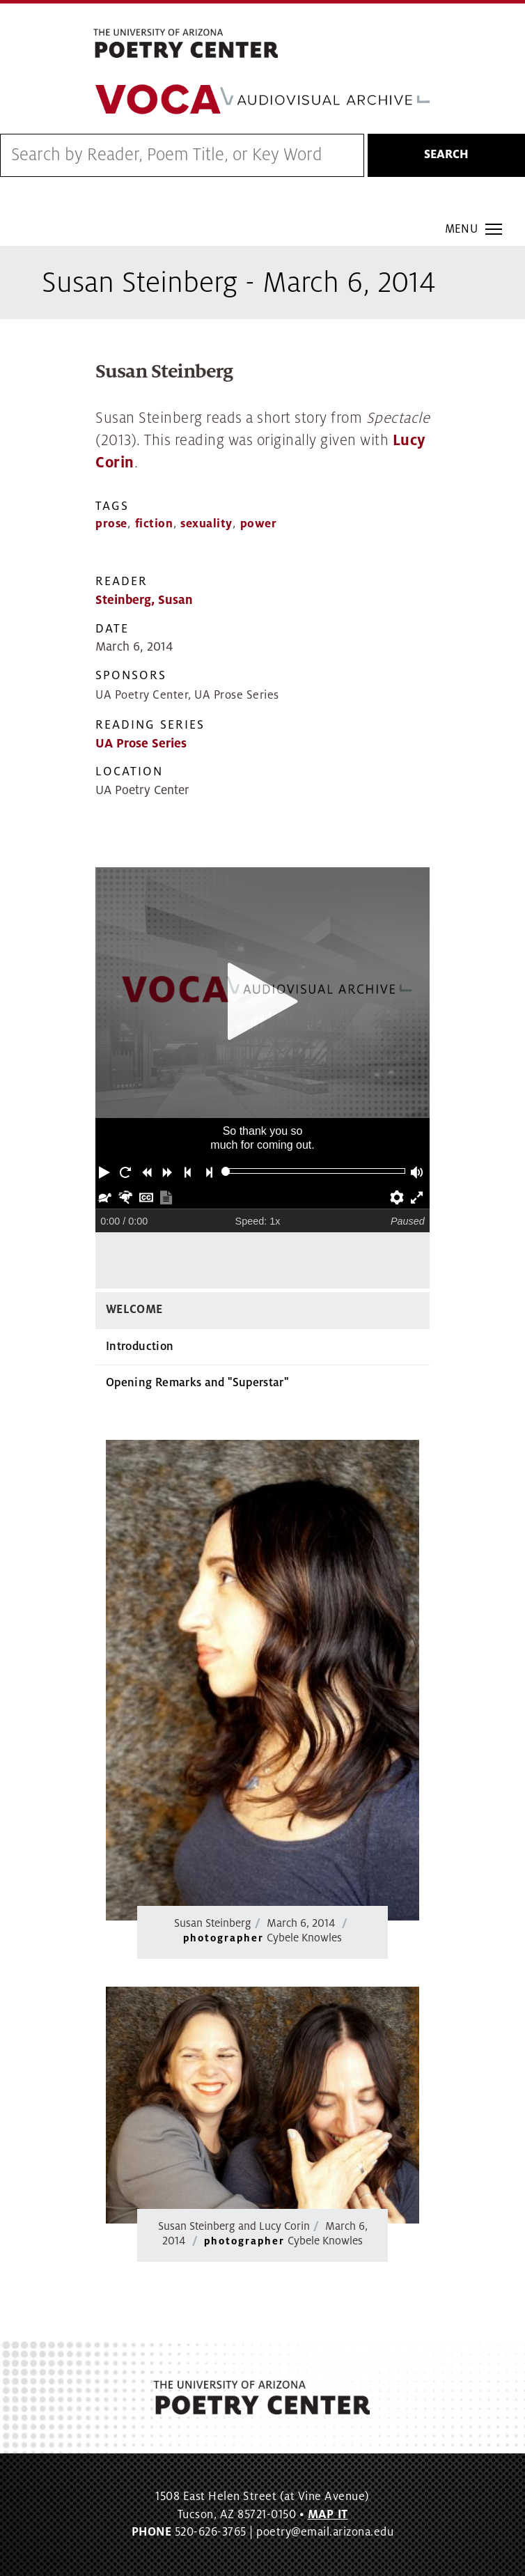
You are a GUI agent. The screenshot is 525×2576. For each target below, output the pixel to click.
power (258, 524)
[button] (105, 1171)
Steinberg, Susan (144, 600)
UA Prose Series (141, 743)
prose (111, 524)
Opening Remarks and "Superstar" (197, 1382)
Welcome (134, 1309)
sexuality (206, 524)
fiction (154, 524)
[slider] (225, 1171)
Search (446, 154)
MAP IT (328, 2514)
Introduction (139, 1346)
